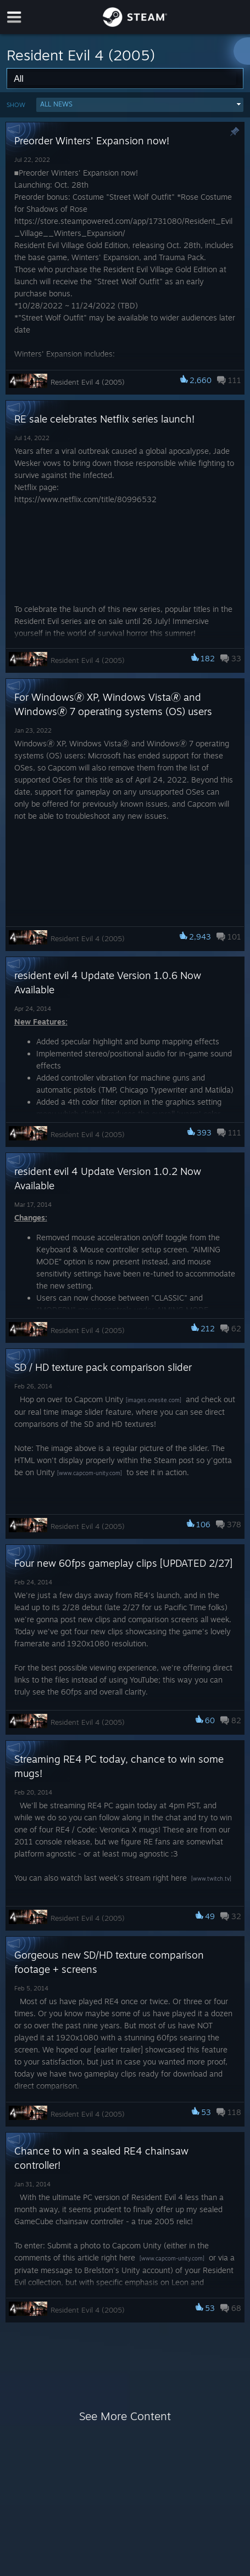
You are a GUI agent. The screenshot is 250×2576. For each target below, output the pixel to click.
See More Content (125, 2416)
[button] (139, 105)
